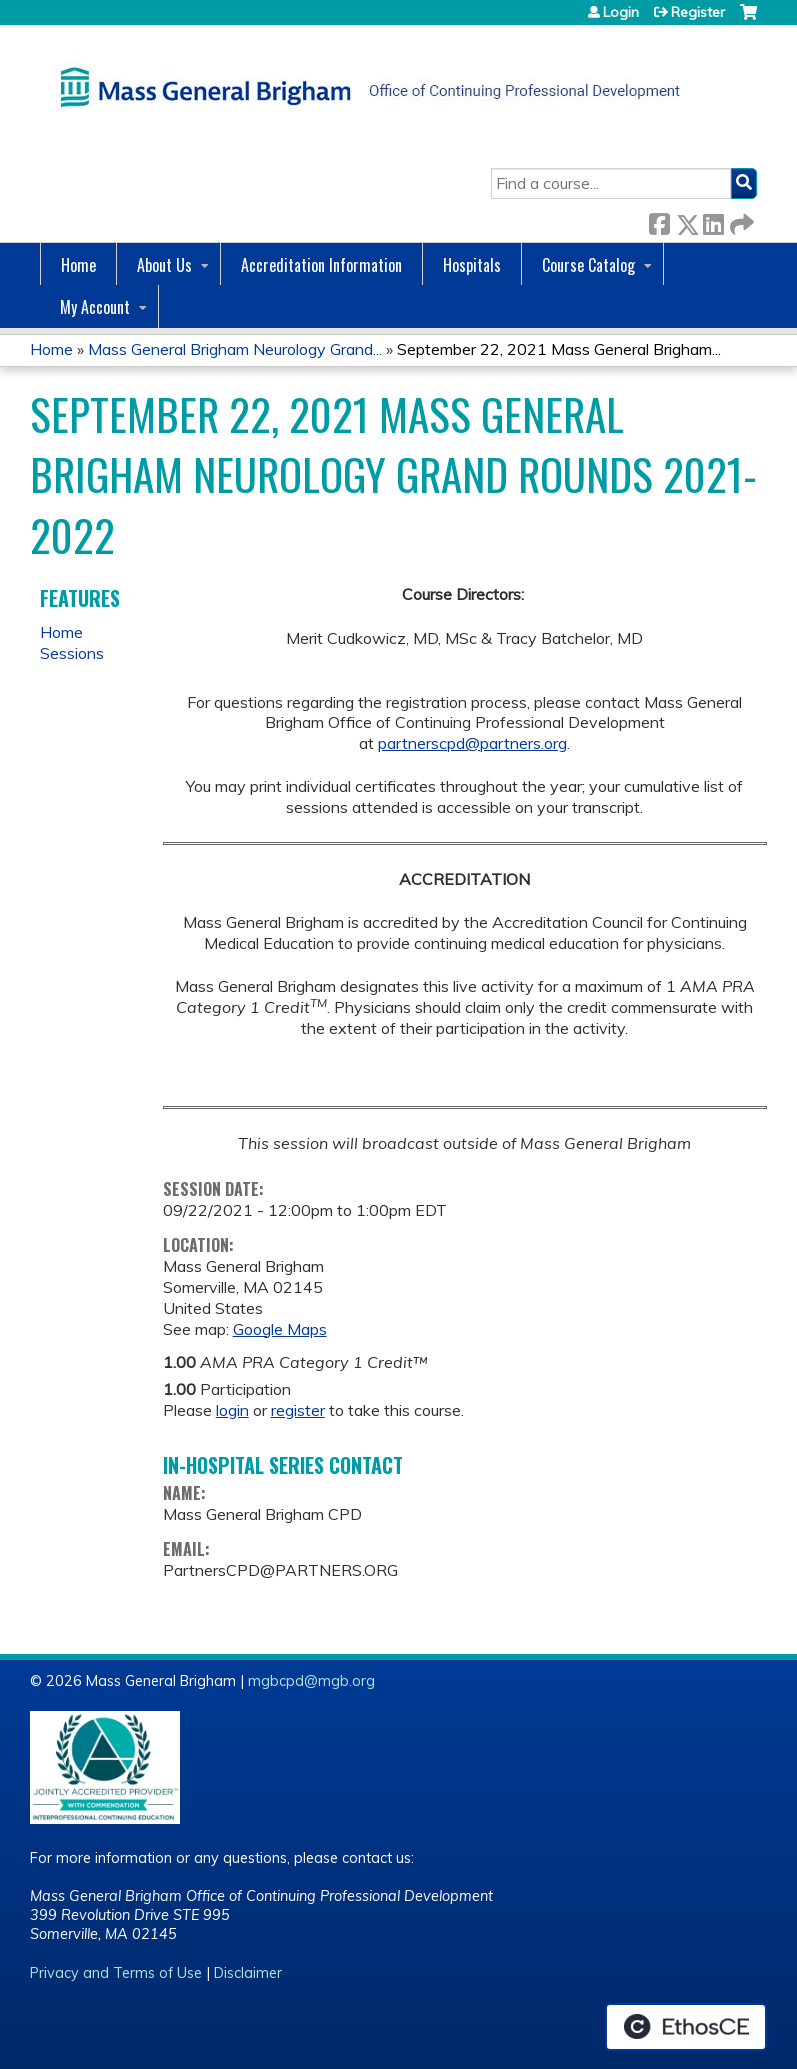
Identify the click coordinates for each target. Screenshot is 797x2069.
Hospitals (472, 265)
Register (698, 12)
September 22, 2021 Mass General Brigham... (559, 349)
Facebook (659, 220)
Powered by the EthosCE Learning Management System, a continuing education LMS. (686, 2027)
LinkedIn (713, 220)
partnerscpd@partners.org (472, 743)
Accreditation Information (321, 265)
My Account (95, 307)
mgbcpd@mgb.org (311, 1681)
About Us (164, 265)
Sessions (72, 653)
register (298, 1410)
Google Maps (280, 1329)
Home (78, 265)
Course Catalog (588, 265)
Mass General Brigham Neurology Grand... (235, 349)
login (232, 1410)
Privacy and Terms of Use (116, 1973)
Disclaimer (248, 1973)
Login (621, 12)
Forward (740, 220)
